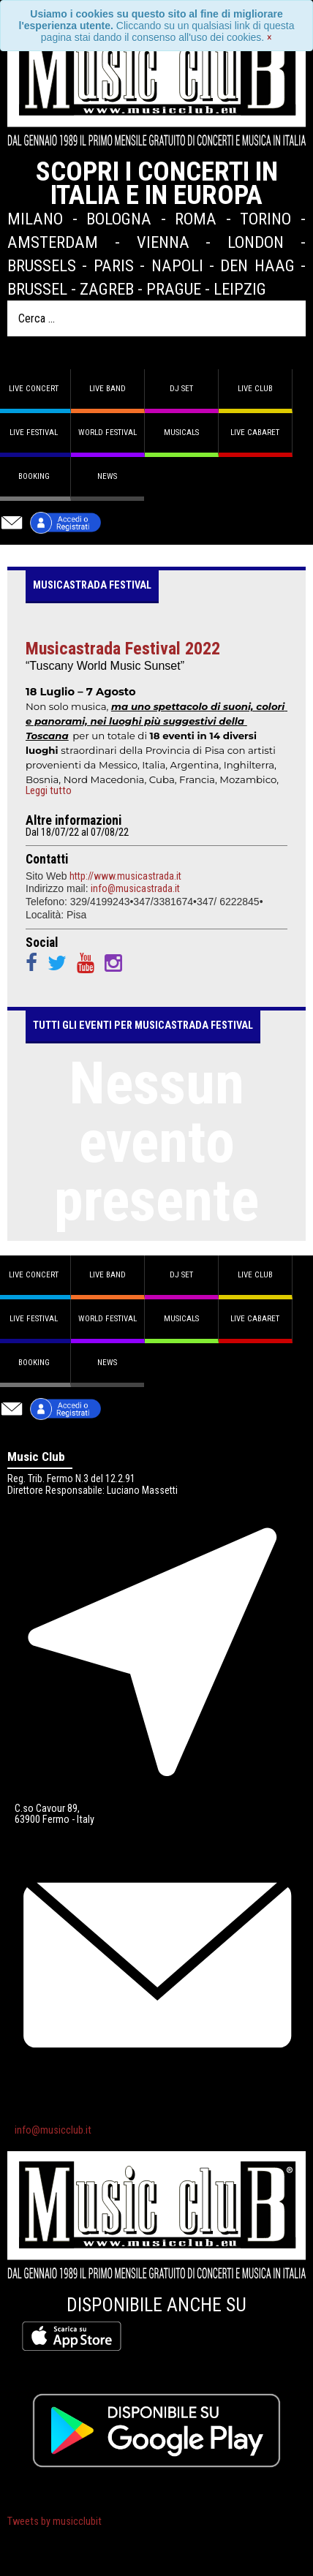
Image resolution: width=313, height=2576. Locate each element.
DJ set (181, 388)
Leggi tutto (49, 791)
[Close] (269, 37)
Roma (195, 218)
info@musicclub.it (53, 2130)
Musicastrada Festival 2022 (123, 648)
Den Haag (257, 265)
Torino (265, 218)
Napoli (177, 265)
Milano (35, 218)
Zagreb (107, 288)
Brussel (37, 288)
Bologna (118, 218)
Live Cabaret (254, 432)
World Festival (107, 432)
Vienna (163, 242)
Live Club (255, 388)
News (107, 476)
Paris (114, 265)
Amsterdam (52, 242)
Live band (107, 388)
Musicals (181, 432)
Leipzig (240, 288)
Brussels (41, 265)
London (255, 242)
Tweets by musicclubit (54, 2521)
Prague (173, 288)
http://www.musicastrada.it (125, 876)
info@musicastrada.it (135, 888)
